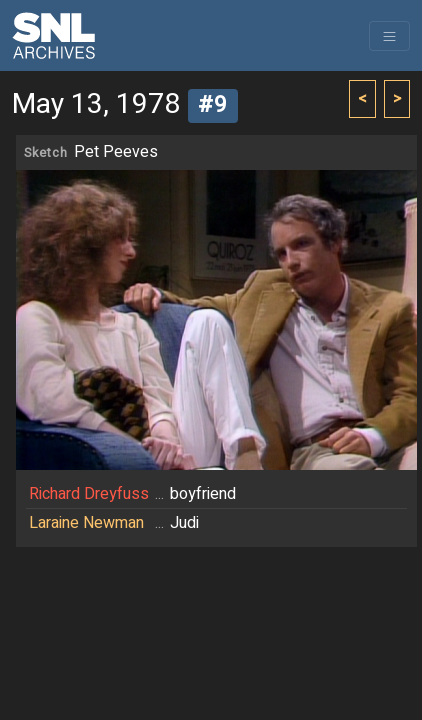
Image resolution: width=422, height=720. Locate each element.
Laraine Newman (86, 523)
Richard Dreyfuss (89, 494)
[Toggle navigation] (389, 36)
